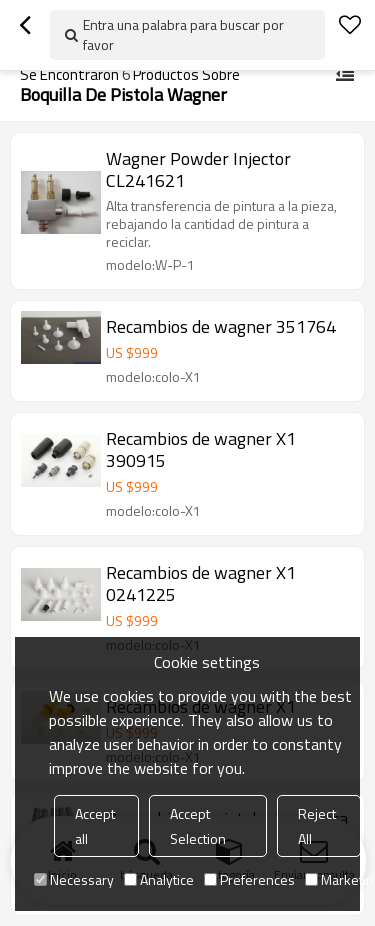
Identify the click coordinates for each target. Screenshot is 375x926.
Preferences (249, 879)
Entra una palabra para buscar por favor (183, 34)
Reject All (317, 826)
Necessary (74, 879)
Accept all (95, 826)
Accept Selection (198, 826)
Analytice (159, 879)
